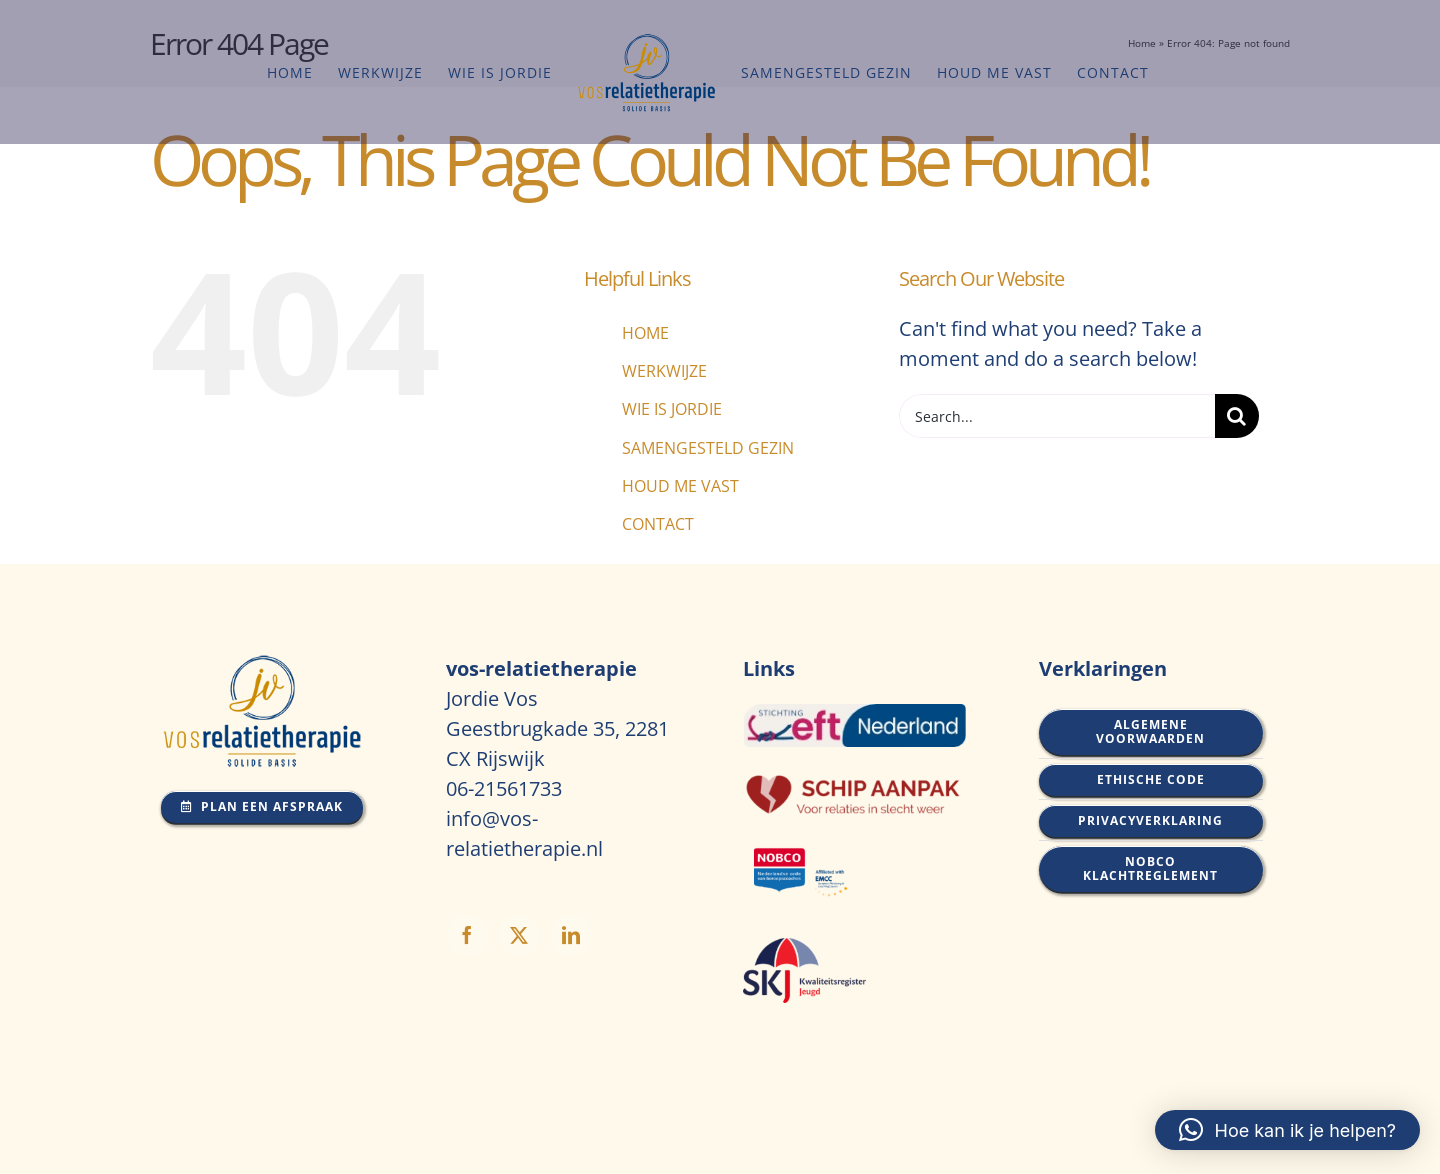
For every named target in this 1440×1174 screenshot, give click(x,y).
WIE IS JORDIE (672, 409)
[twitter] (519, 935)
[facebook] (467, 935)
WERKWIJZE (664, 371)
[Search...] (1057, 416)
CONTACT (658, 524)
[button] (1287, 1130)
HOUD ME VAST (680, 486)
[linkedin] (571, 935)
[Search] (1237, 416)
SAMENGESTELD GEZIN (708, 448)
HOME (645, 333)
